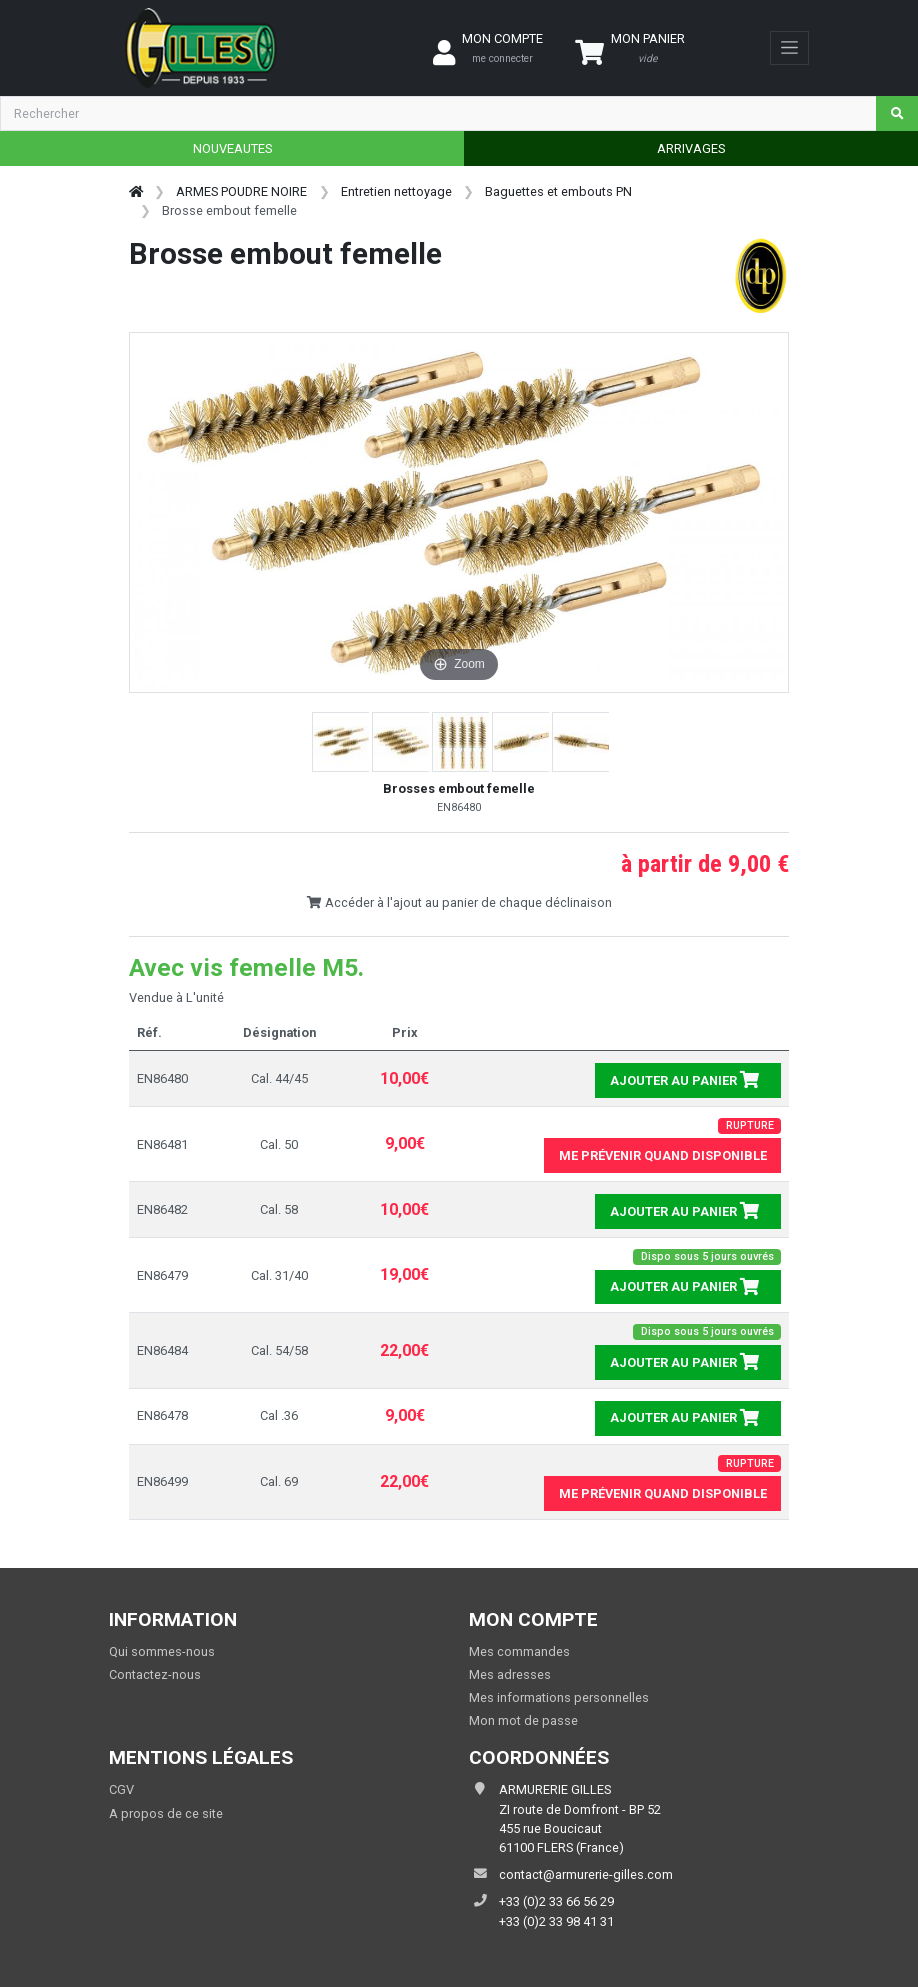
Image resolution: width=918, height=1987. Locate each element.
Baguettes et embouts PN (558, 191)
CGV (121, 1789)
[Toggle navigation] (789, 48)
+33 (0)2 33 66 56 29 (556, 1901)
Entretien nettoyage (396, 191)
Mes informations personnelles (559, 1697)
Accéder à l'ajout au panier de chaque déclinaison (459, 902)
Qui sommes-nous (162, 1651)
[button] (342, 742)
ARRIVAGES (691, 148)
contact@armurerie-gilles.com (586, 1874)
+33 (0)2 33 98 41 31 (556, 1921)
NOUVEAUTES (232, 148)
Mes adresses (510, 1674)
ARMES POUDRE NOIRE (241, 191)
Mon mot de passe (523, 1720)
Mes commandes (519, 1651)
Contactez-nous (155, 1674)
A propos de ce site (166, 1813)
